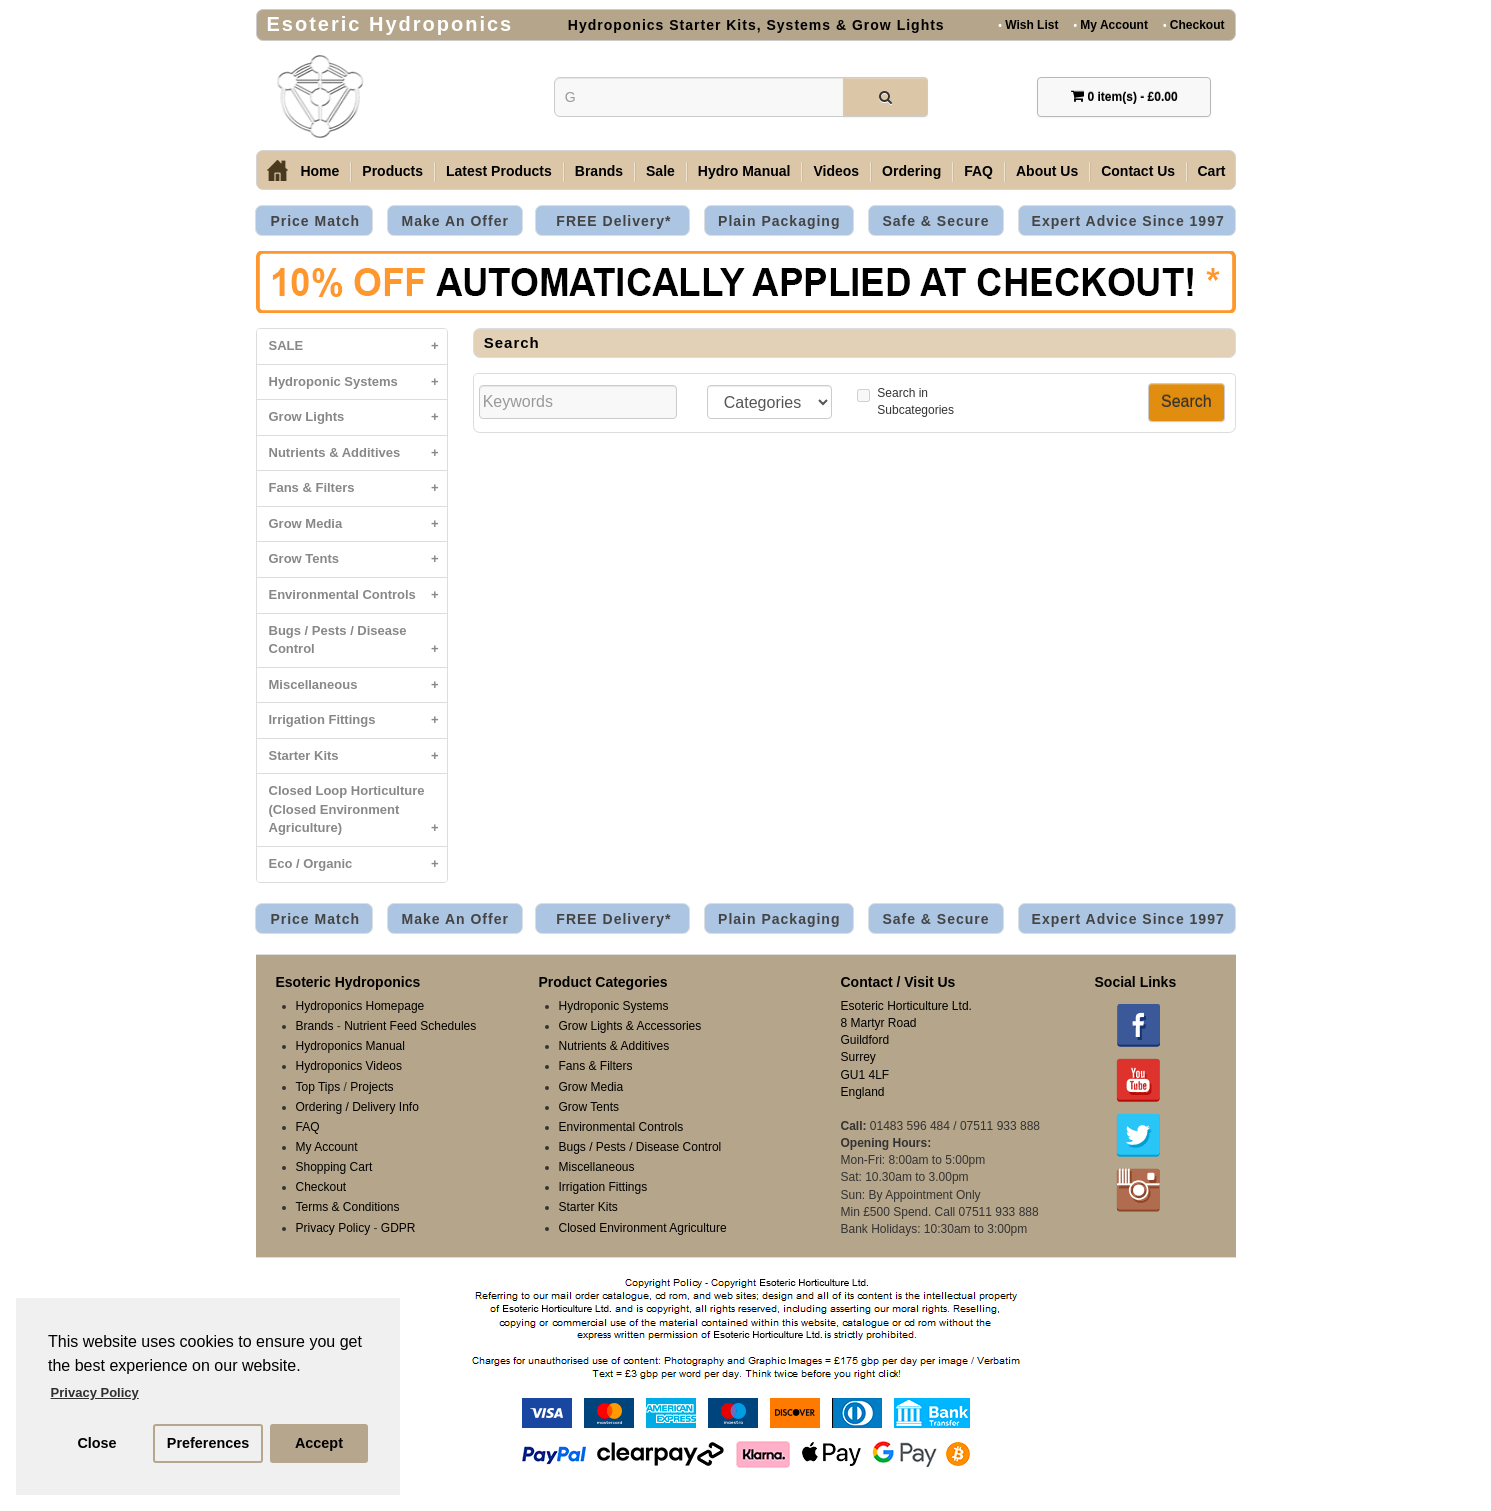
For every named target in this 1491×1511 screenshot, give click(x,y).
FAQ (978, 171)
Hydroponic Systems (358, 382)
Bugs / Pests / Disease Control (358, 645)
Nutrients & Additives (358, 453)
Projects (371, 1087)
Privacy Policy (333, 1228)
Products (392, 171)
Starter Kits (358, 756)
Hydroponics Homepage (360, 1006)
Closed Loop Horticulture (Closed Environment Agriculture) (358, 814)
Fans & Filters (358, 488)
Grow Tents (358, 559)
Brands (599, 171)
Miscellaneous (358, 685)
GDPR (398, 1228)
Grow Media (358, 524)
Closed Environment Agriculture (643, 1228)
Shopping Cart (334, 1167)
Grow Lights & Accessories (630, 1026)
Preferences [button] (208, 1443)
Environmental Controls (358, 595)
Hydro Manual (744, 171)
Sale (660, 171)
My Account (1110, 24)
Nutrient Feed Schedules (410, 1026)
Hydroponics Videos (349, 1066)
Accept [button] (319, 1443)
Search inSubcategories (905, 401)
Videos (836, 171)
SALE (358, 346)
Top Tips (318, 1087)
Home (319, 171)
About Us (1047, 171)
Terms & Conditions (348, 1207)
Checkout (1194, 24)
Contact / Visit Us (898, 982)
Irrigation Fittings (358, 720)
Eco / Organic (358, 864)
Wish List (1028, 24)
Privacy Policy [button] (95, 1392)
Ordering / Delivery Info (357, 1107)
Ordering (911, 171)
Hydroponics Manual (350, 1046)
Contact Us (1138, 171)
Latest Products (499, 171)
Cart (1212, 171)
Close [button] (96, 1443)
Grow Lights (358, 417)
